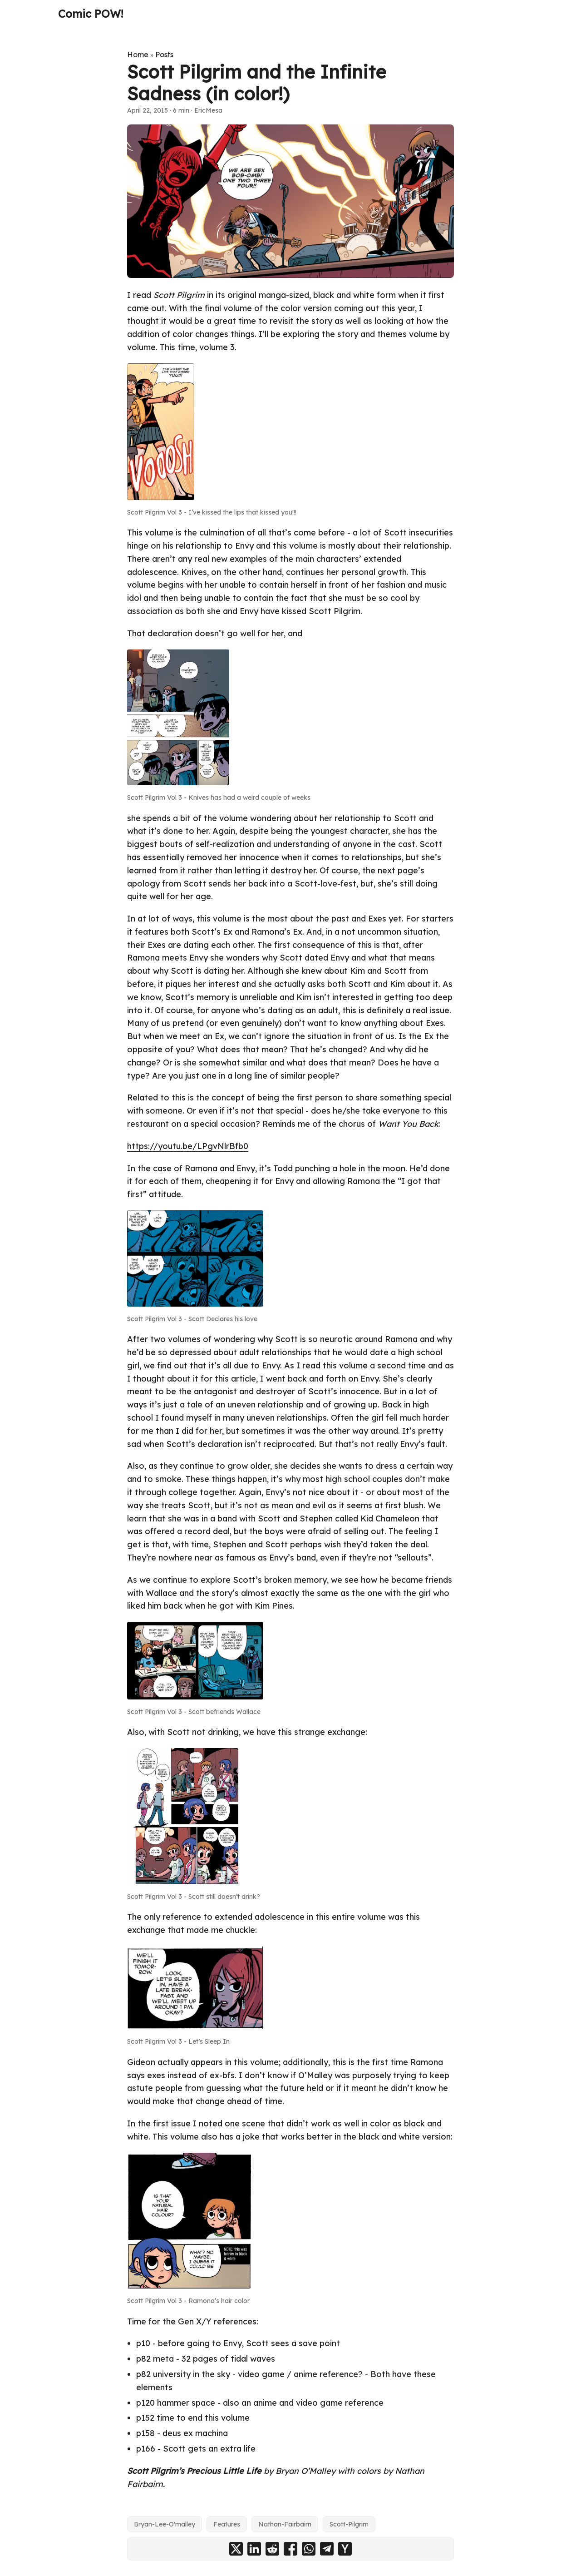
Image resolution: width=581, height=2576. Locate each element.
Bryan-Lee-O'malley (164, 2524)
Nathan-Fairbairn (284, 2524)
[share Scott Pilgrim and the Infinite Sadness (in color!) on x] (236, 2549)
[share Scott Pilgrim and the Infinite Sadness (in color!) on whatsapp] (308, 2549)
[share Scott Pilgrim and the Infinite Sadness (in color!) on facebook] (290, 2549)
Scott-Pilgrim (349, 2524)
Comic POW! (90, 13)
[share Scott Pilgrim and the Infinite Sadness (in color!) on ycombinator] (345, 2549)
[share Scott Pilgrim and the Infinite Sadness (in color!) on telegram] (327, 2549)
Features (226, 2524)
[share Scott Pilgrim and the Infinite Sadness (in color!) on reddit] (272, 2549)
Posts (164, 54)
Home (137, 54)
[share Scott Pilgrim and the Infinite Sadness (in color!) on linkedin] (254, 2549)
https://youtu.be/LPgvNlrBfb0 (187, 1146)
